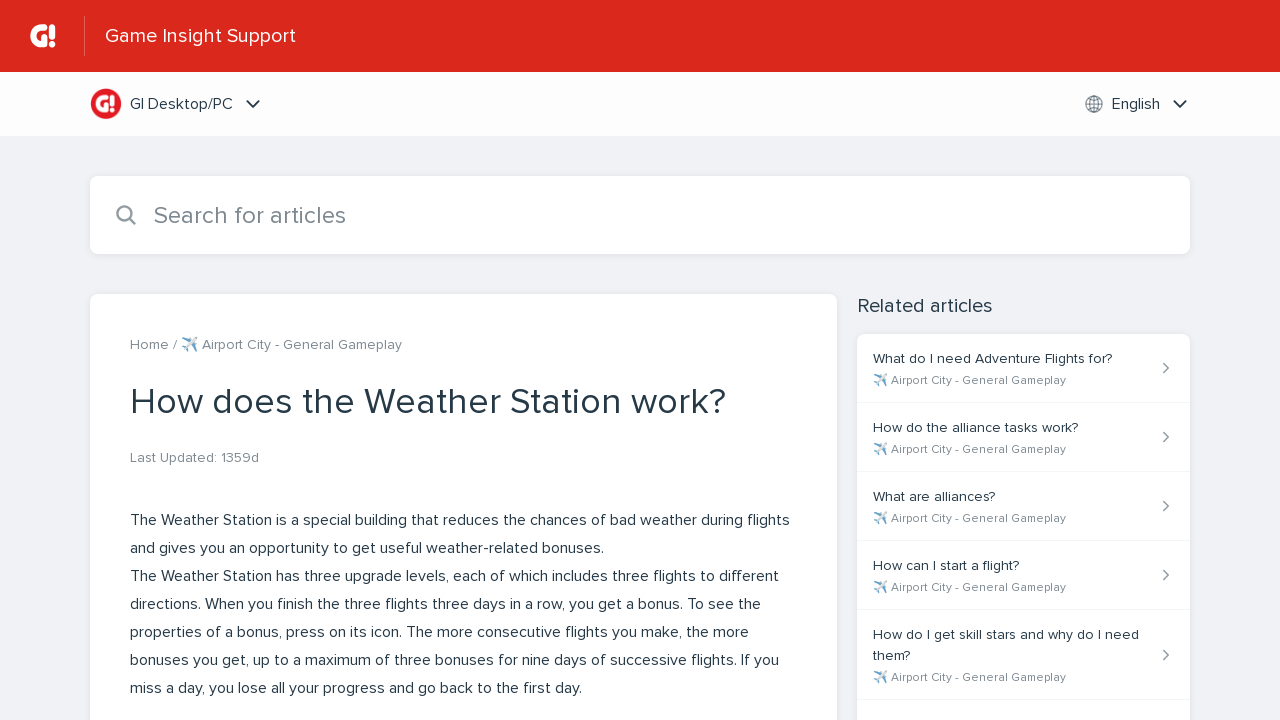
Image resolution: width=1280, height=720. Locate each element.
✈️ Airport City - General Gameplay (291, 344)
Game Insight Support (200, 36)
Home (149, 344)
